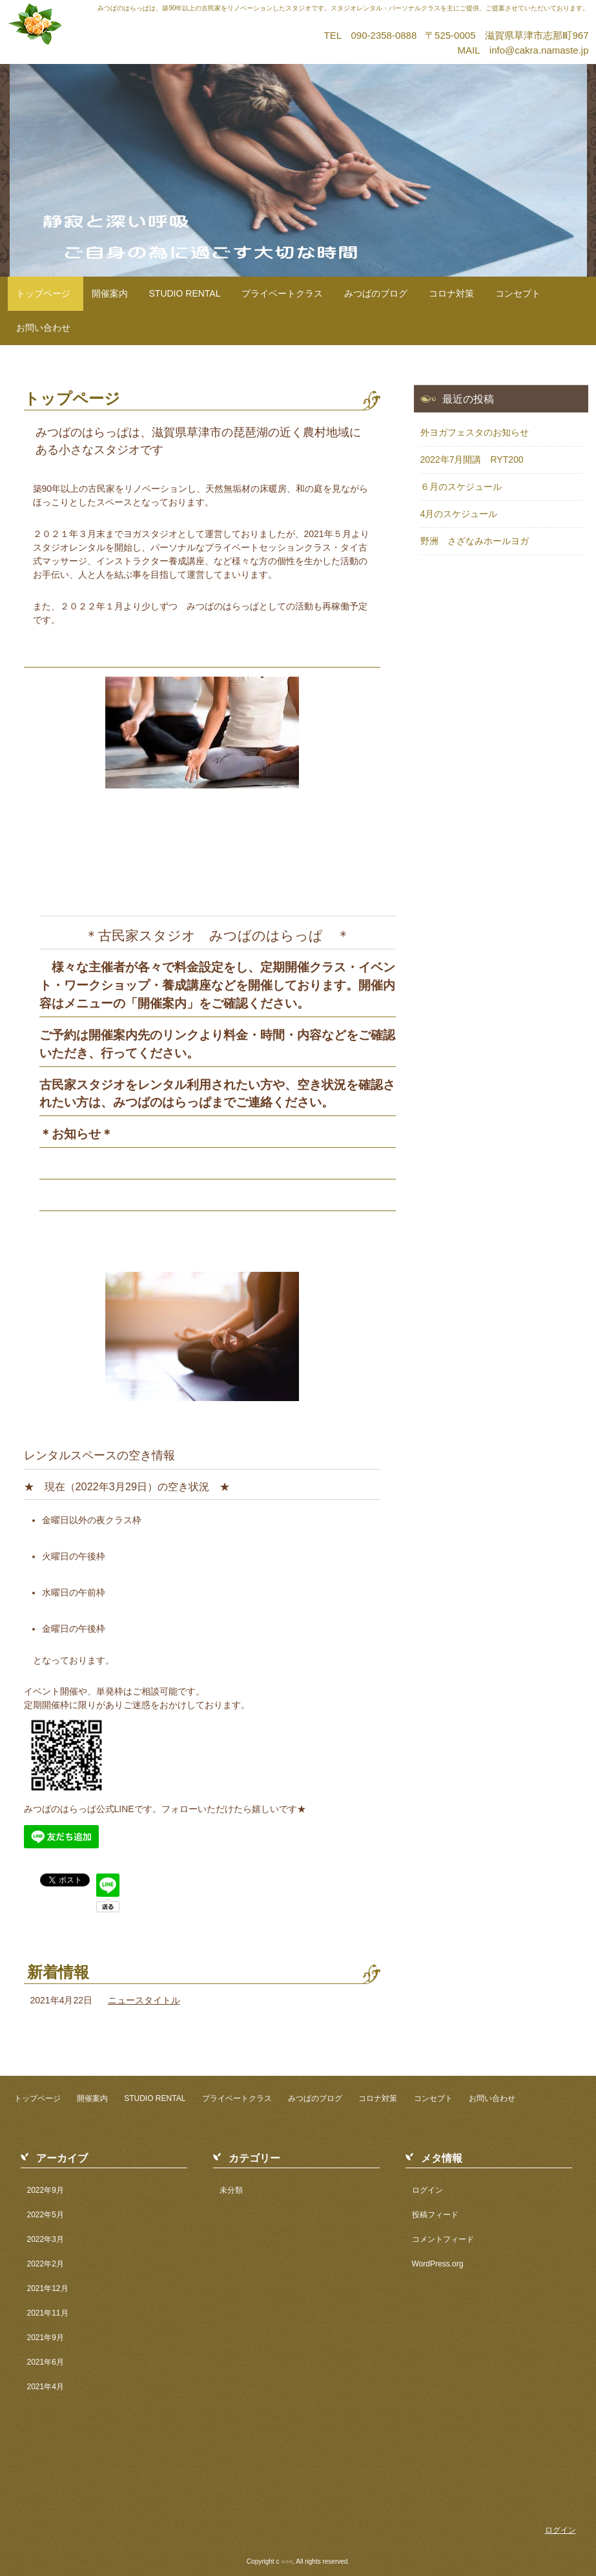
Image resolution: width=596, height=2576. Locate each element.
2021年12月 (47, 2288)
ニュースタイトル (144, 2000)
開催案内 (110, 293)
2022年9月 (45, 2190)
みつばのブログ (375, 293)
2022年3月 (45, 2239)
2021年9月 (45, 2337)
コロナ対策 (451, 293)
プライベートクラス (282, 293)
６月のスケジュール (461, 486)
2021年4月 (45, 2386)
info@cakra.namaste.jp (539, 50)
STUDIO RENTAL (185, 293)
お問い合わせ (43, 327)
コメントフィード (443, 2239)
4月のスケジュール (459, 514)
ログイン (427, 2190)
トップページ (43, 293)
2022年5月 (45, 2214)
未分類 (231, 2190)
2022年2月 (45, 2263)
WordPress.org (438, 2263)
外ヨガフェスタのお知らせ (474, 432)
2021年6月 (45, 2362)
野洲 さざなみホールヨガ (474, 541)
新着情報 (58, 1972)
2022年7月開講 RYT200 (472, 459)
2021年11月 (47, 2312)
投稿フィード (435, 2214)
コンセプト (517, 293)
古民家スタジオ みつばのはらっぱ (152, 20)
